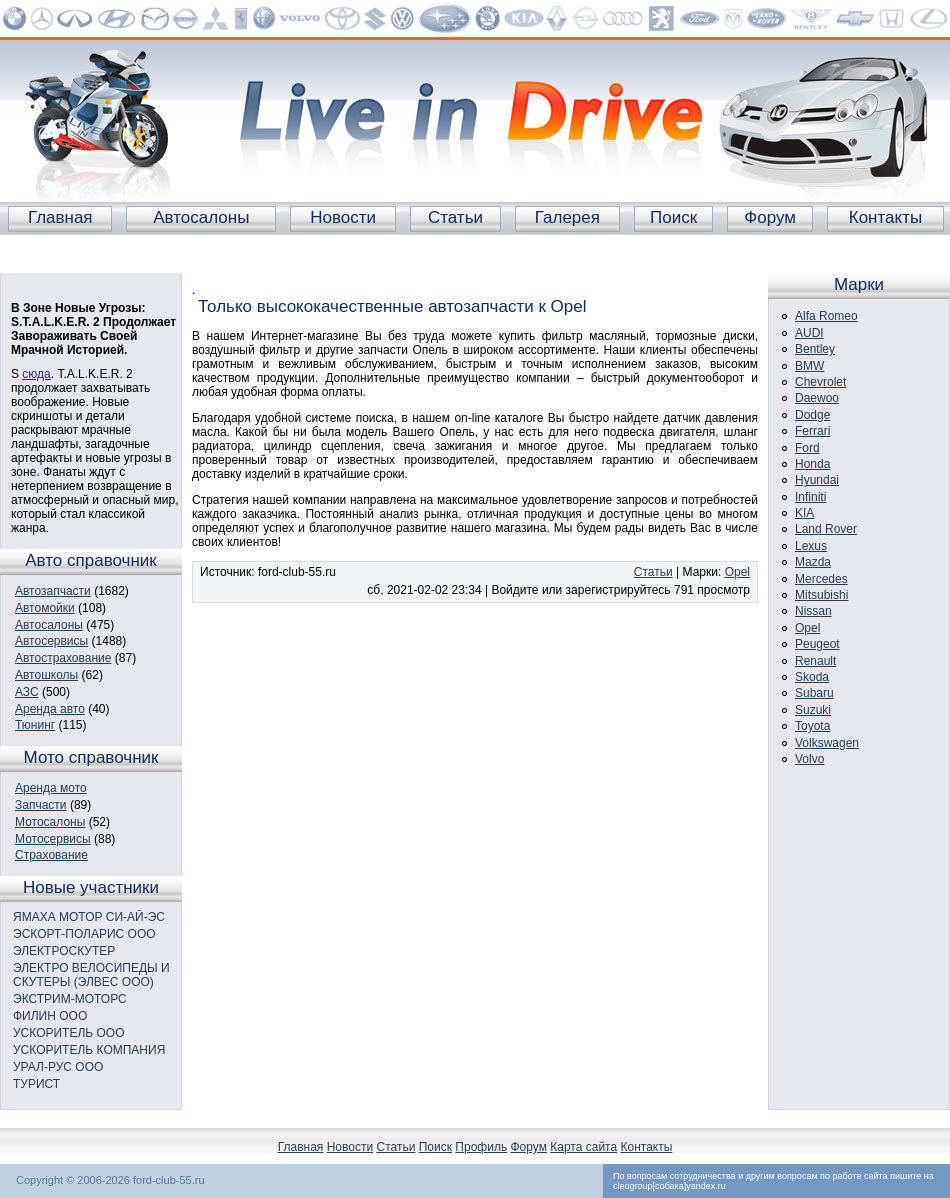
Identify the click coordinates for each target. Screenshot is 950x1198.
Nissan (813, 611)
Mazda (813, 562)
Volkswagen (827, 743)
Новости (343, 217)
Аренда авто (50, 709)
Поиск (673, 217)
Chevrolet (820, 382)
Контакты (885, 217)
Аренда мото (51, 788)
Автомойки (45, 608)
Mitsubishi (821, 595)
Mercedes (821, 579)
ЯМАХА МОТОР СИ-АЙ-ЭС (89, 917)
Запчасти (41, 805)
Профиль (481, 1147)
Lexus (811, 546)
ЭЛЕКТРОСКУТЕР (64, 951)
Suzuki (813, 710)
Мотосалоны (50, 822)
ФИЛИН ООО (50, 1016)
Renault (815, 661)
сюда (36, 374)
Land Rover (826, 529)
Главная (60, 217)
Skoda (812, 677)
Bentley (815, 349)
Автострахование (63, 658)
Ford (807, 448)
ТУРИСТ (36, 1084)
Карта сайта (583, 1147)
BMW (809, 366)
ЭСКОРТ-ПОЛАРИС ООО (84, 934)
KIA (804, 513)
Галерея (567, 217)
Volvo (809, 759)
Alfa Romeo (826, 316)
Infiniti (810, 497)
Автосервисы (51, 641)
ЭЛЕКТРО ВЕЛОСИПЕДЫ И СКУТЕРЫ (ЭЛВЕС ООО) (91, 975)
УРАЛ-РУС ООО (58, 1067)
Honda (812, 464)
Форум (770, 217)
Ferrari (812, 431)
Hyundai (817, 480)
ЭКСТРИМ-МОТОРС (70, 999)
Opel (737, 572)
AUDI (809, 333)
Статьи (455, 217)
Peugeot (817, 644)
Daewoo (817, 398)
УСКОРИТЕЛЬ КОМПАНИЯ (89, 1050)
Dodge (812, 415)
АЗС (27, 692)
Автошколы (46, 675)
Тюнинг (35, 725)
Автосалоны (201, 217)
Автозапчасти (53, 591)
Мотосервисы (53, 839)
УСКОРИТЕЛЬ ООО (69, 1033)
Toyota (812, 726)
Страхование (51, 855)
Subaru (814, 693)
